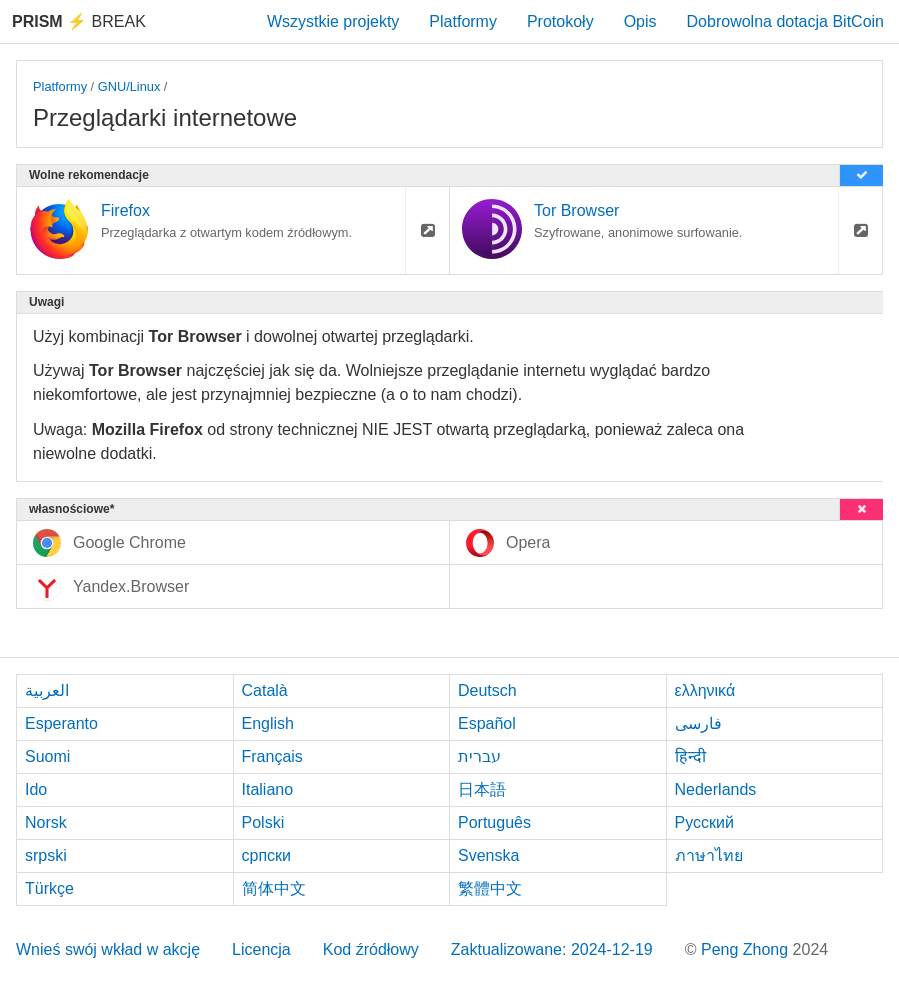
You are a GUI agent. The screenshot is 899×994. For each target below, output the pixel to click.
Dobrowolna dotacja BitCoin (785, 21)
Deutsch (487, 690)
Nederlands (716, 789)
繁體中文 (490, 888)
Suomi (47, 756)
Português (494, 822)
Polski (263, 822)
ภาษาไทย (709, 855)
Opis (640, 21)
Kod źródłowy (371, 949)
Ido (36, 789)
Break (79, 21)
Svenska (488, 855)
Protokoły (560, 21)
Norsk (46, 822)
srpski (46, 855)
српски (267, 855)
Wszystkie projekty (333, 21)
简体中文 (274, 888)
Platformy (463, 21)
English (268, 723)
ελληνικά (705, 690)
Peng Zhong (747, 949)
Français (272, 756)
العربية (47, 690)
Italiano (268, 789)
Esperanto (61, 723)
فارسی (698, 723)
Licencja (261, 949)
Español (487, 723)
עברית (479, 756)
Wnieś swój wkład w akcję (108, 949)
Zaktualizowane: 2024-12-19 (552, 949)
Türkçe (49, 888)
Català (265, 690)
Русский (704, 822)
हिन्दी (690, 756)
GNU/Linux (129, 86)
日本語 (482, 789)
